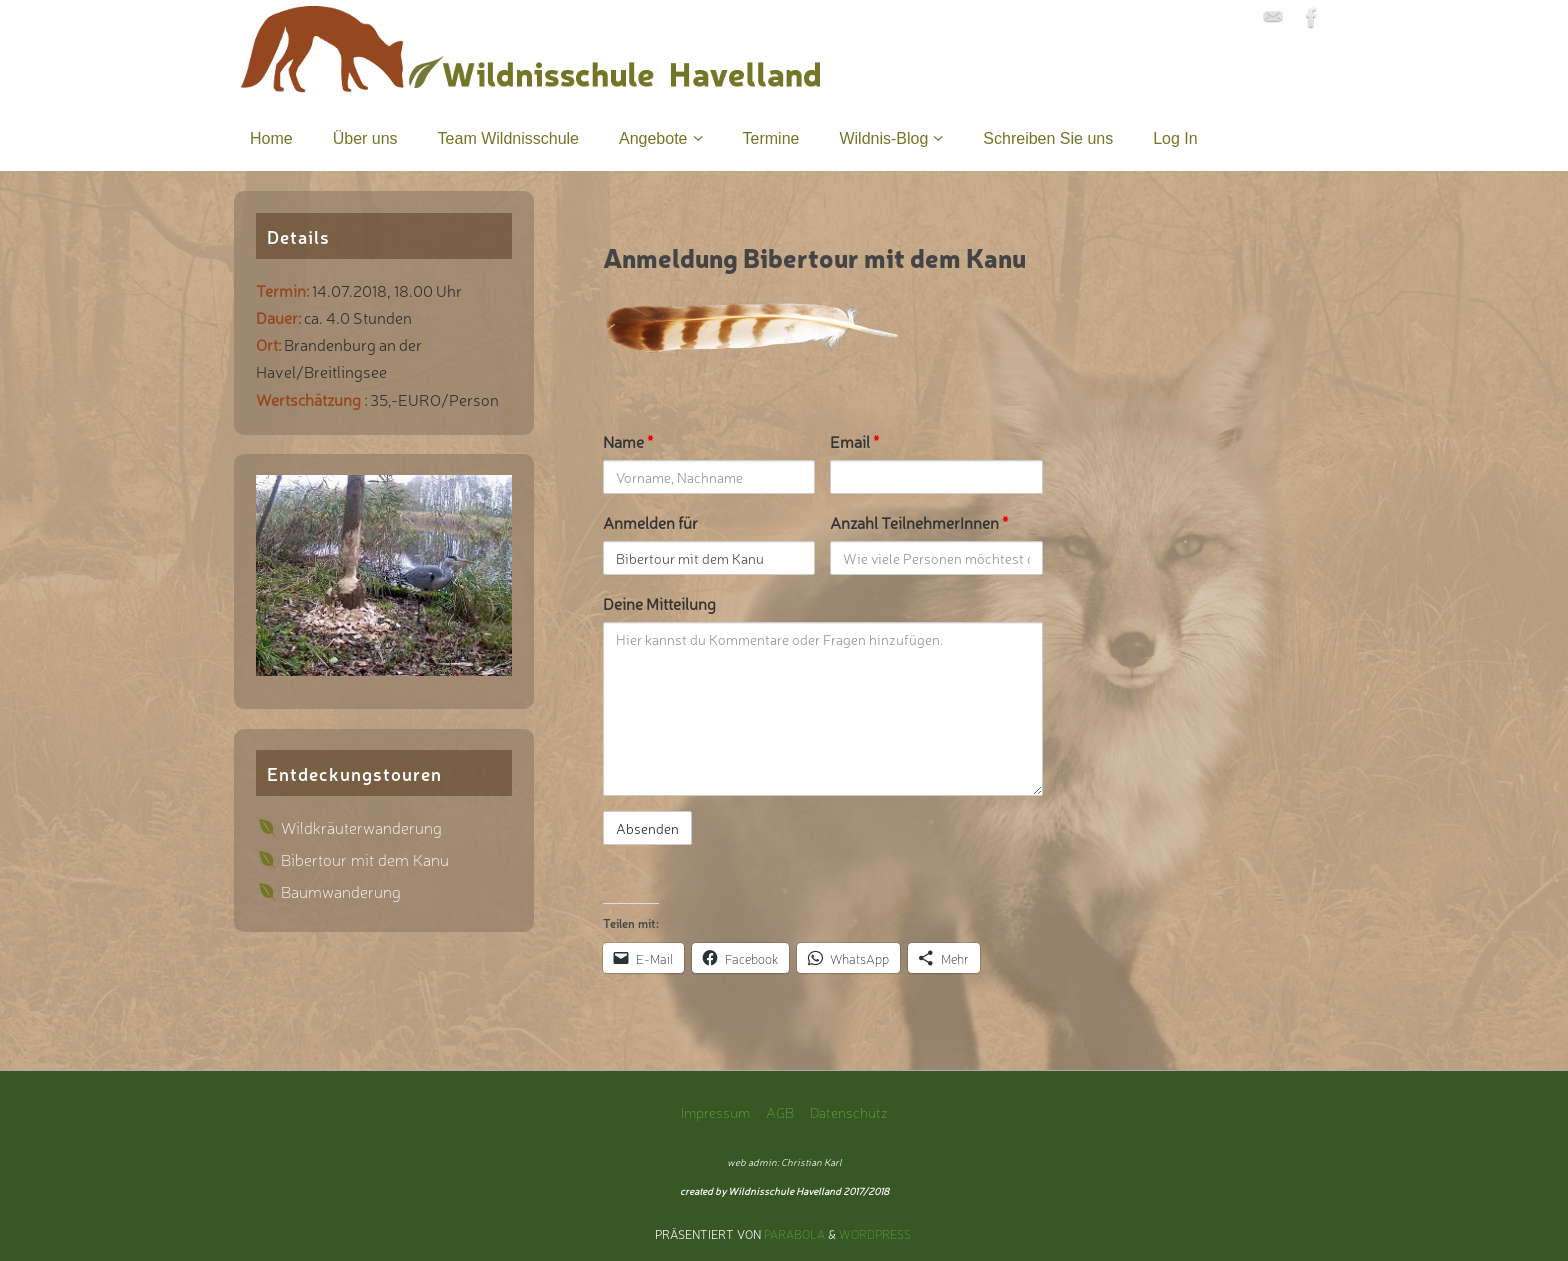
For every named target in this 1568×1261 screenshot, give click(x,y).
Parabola (794, 1234)
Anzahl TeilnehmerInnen (919, 522)
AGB (780, 1111)
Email (854, 441)
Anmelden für (650, 522)
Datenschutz (849, 1111)
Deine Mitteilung (659, 603)
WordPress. (876, 1234)
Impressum (715, 1111)
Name (628, 441)
